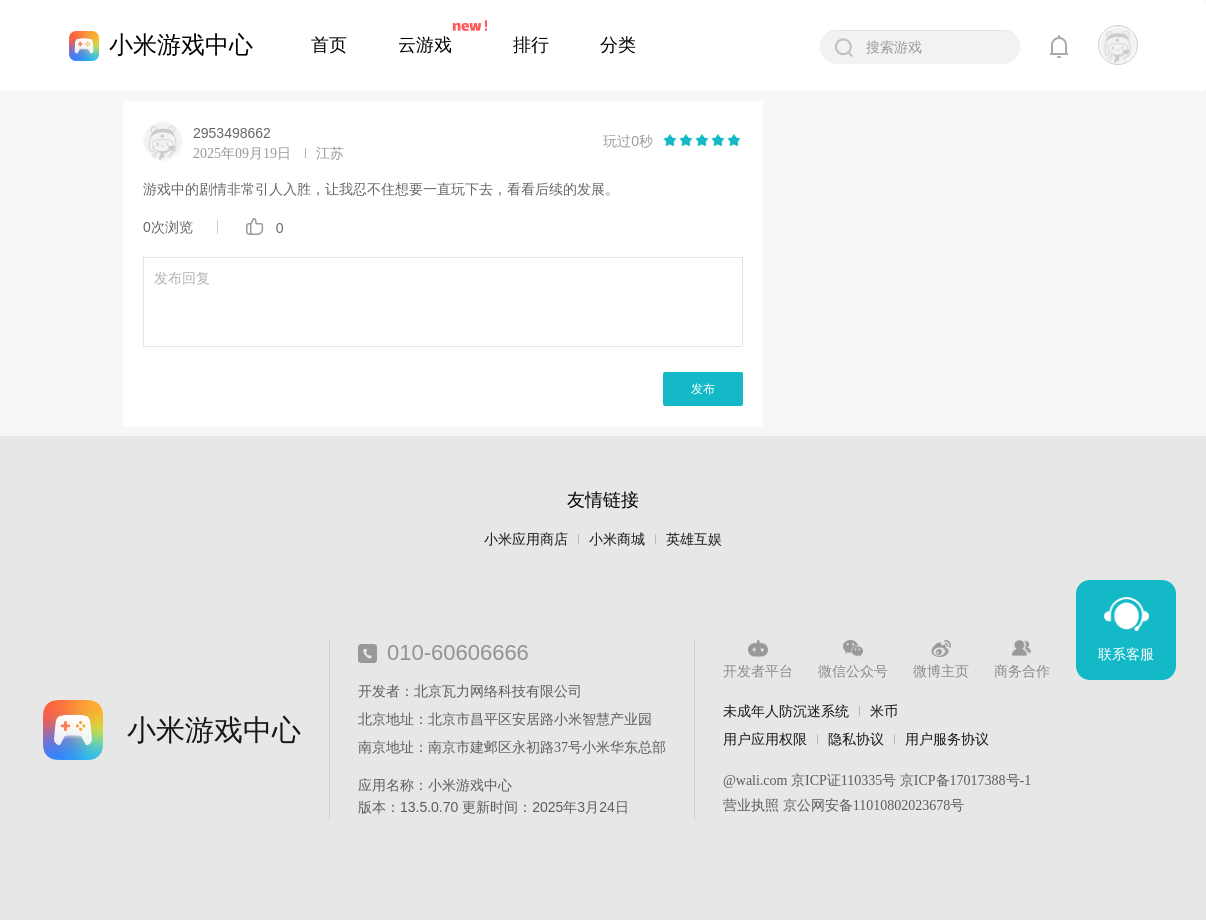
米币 (884, 711)
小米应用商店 (526, 539)
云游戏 (425, 45)
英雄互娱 (694, 539)
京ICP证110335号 (843, 780)
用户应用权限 (765, 739)
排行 (531, 45)
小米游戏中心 (181, 44)
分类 (618, 45)
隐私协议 (856, 739)
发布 (703, 389)
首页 (329, 45)
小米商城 (617, 539)
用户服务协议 (947, 739)
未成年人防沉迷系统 (786, 711)
